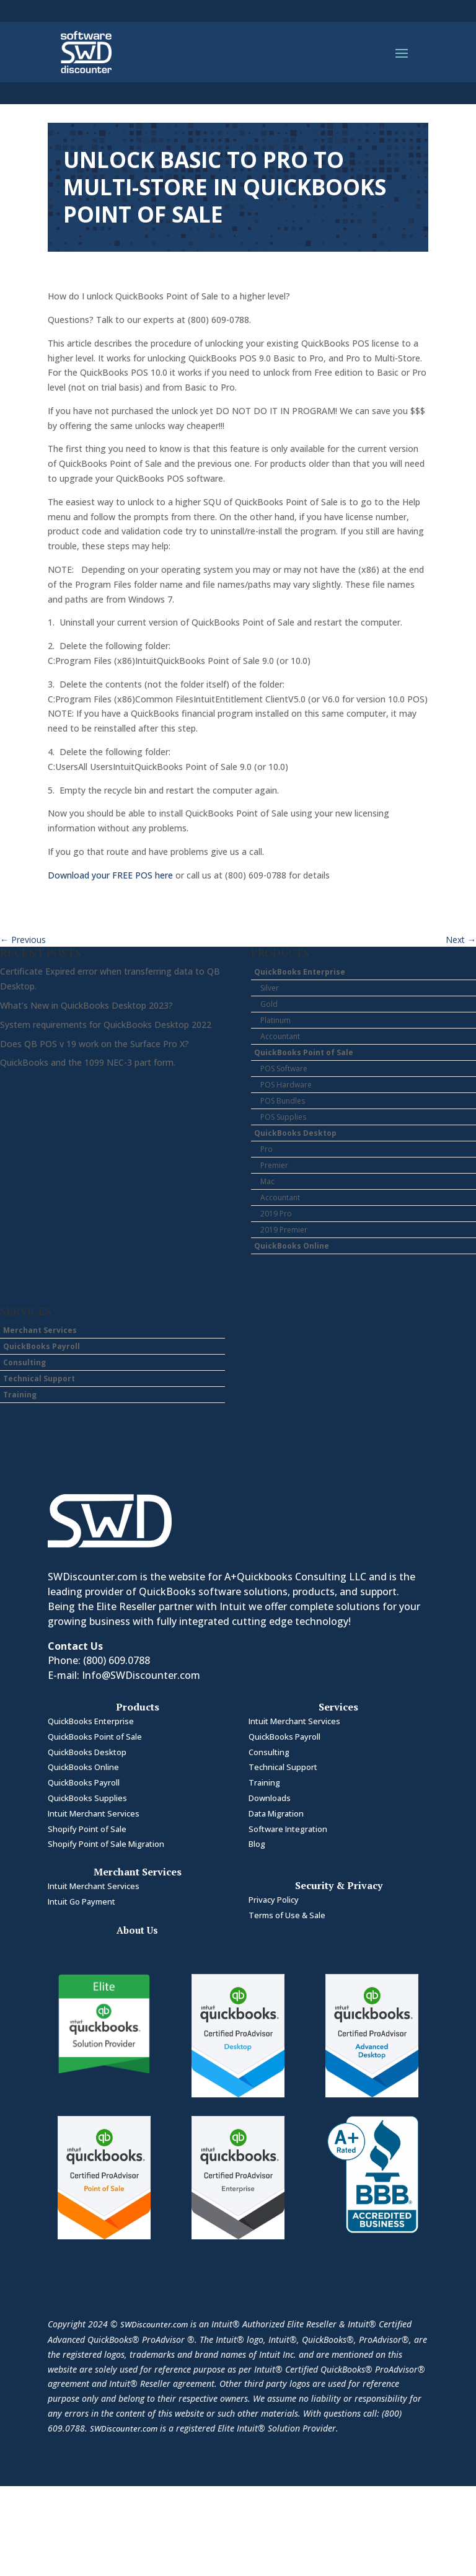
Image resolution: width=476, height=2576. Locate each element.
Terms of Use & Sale (287, 1915)
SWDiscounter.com (154, 2324)
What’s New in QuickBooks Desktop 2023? (86, 1005)
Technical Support (39, 1378)
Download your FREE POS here (110, 875)
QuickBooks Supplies (87, 1798)
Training (20, 1394)
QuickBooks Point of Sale (303, 1052)
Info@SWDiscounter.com (141, 1675)
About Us (137, 1930)
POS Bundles (282, 1100)
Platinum (275, 1020)
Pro (266, 1149)
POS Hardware (286, 1084)
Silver (269, 988)
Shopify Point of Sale (87, 1829)
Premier (274, 1165)
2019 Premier (283, 1229)
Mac (267, 1181)
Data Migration (276, 1813)
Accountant (280, 1036)
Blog (257, 1843)
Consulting (24, 1362)
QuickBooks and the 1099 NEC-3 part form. (87, 1062)
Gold (269, 1004)
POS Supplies (283, 1117)
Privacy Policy (274, 1899)
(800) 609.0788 (116, 1660)
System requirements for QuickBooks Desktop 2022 (105, 1024)
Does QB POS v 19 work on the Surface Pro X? (94, 1044)
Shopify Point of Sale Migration (106, 1843)
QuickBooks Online (291, 1246)
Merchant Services (40, 1330)
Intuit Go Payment (81, 1901)
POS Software (283, 1068)
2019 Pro (276, 1213)
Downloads (270, 1798)
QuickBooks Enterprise (299, 972)
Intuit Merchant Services (93, 1813)
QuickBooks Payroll (41, 1346)
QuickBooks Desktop (295, 1133)
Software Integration (288, 1829)
